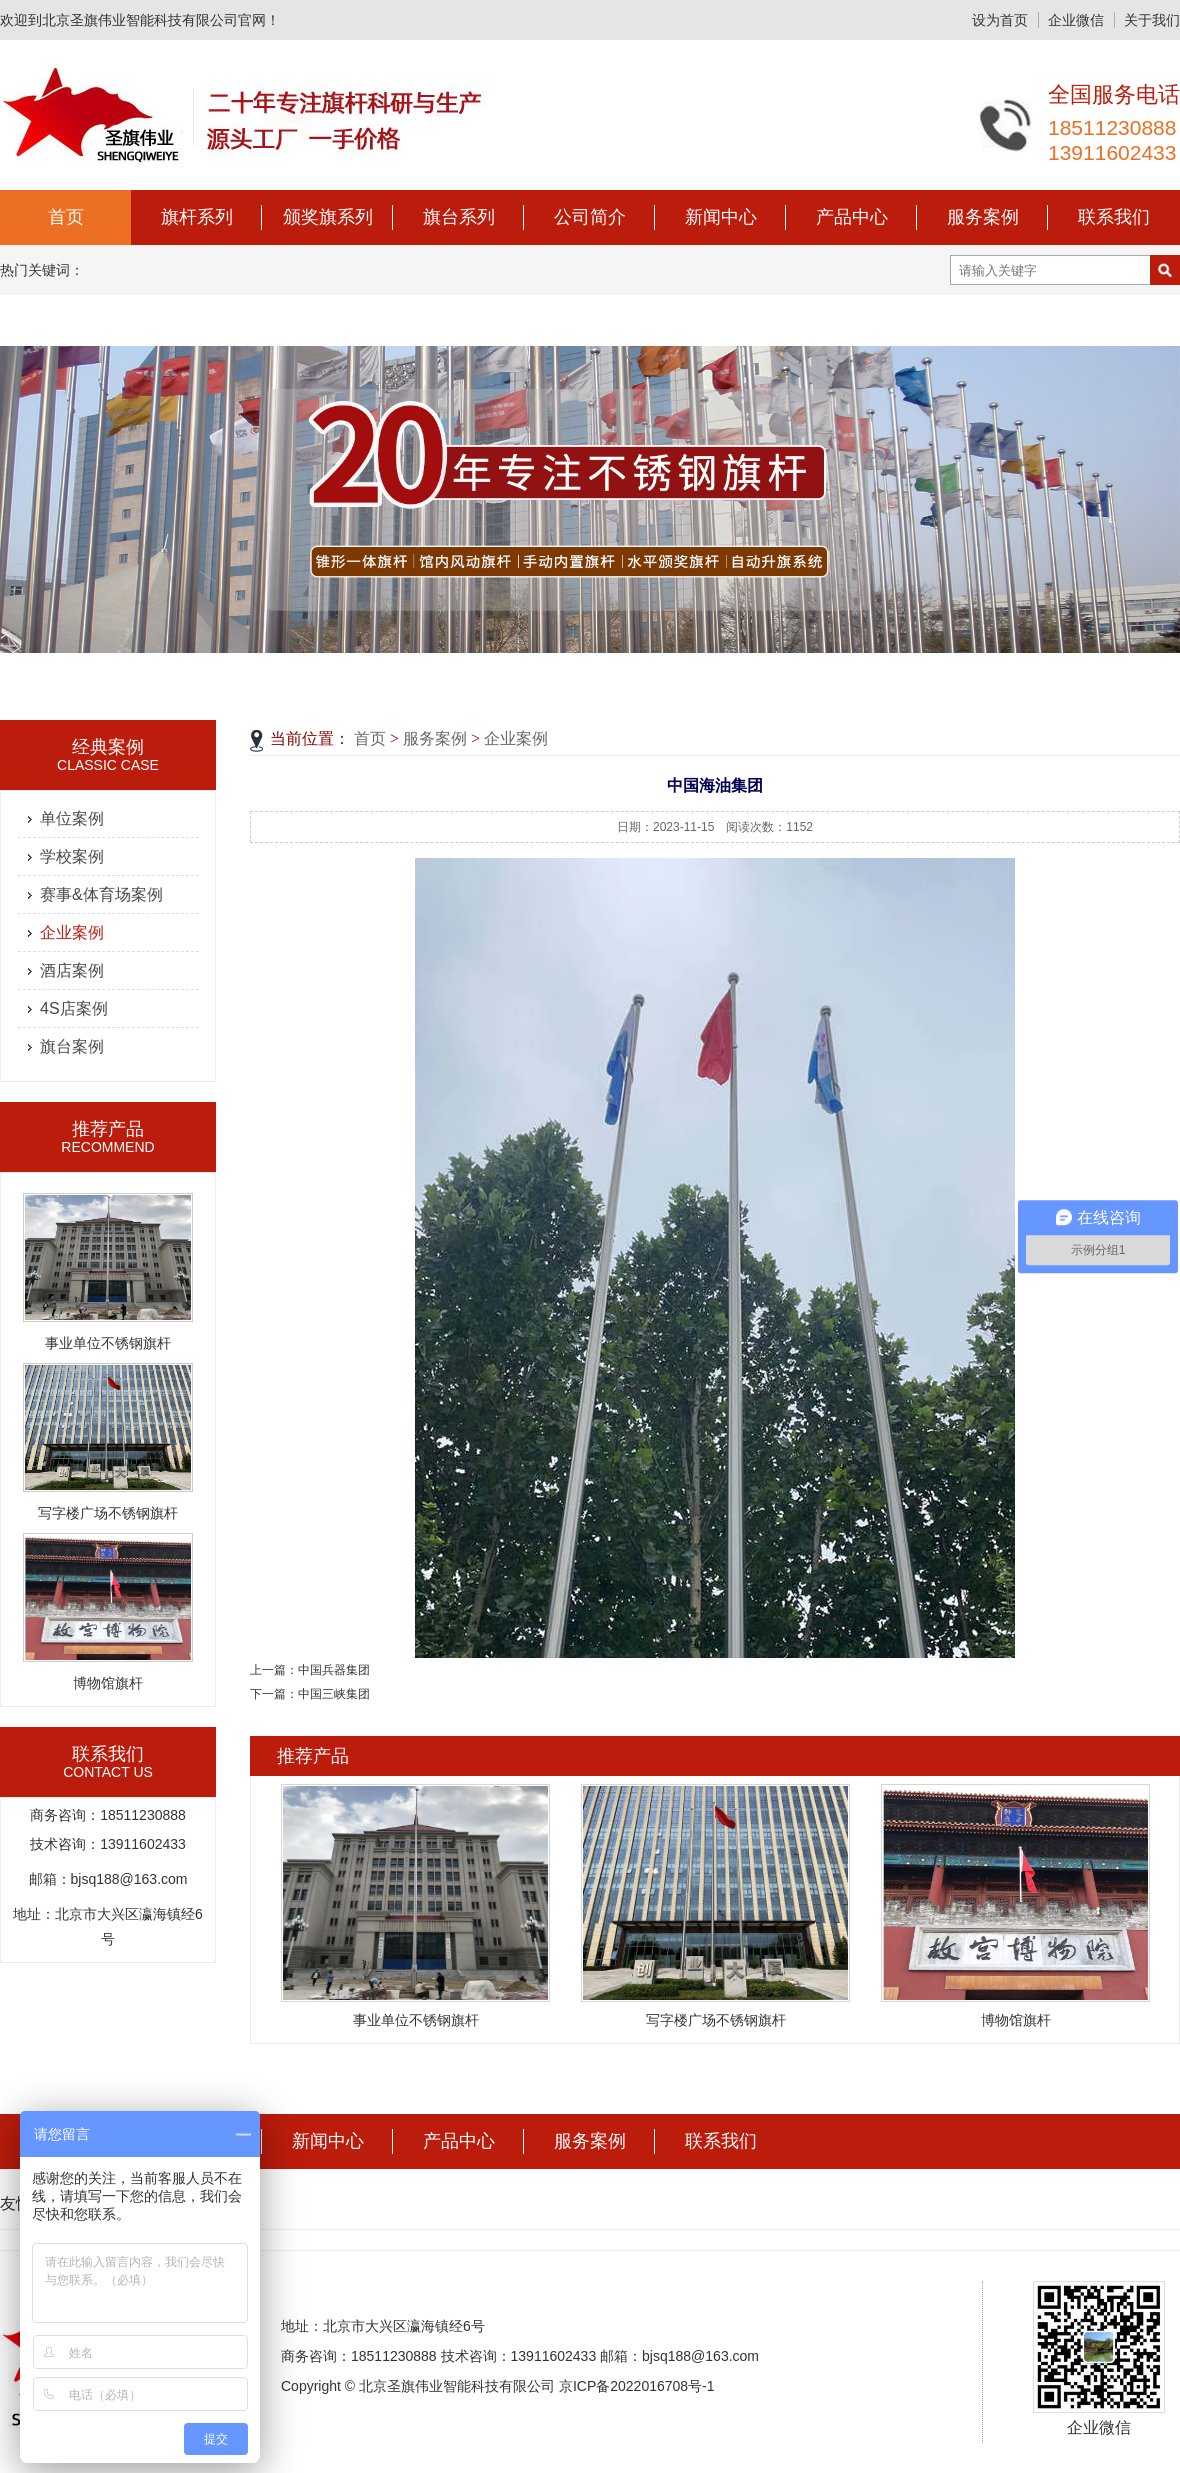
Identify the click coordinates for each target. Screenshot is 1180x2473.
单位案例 (72, 818)
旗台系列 (459, 217)
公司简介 (590, 217)
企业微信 (1076, 20)
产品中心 (852, 217)
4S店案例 (74, 1008)
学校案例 (72, 856)
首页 (66, 217)
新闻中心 (721, 217)
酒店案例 (72, 970)
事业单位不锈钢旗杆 (108, 1343)
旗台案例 (72, 1046)
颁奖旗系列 (328, 217)
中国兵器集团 (334, 1670)
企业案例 (72, 932)
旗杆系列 (197, 217)
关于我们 (1152, 20)
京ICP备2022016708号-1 (637, 2386)
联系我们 (1114, 217)
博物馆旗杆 (108, 1683)
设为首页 (1000, 20)
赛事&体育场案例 (101, 894)
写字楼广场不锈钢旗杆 (108, 1513)
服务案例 (983, 217)
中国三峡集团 (334, 1694)
